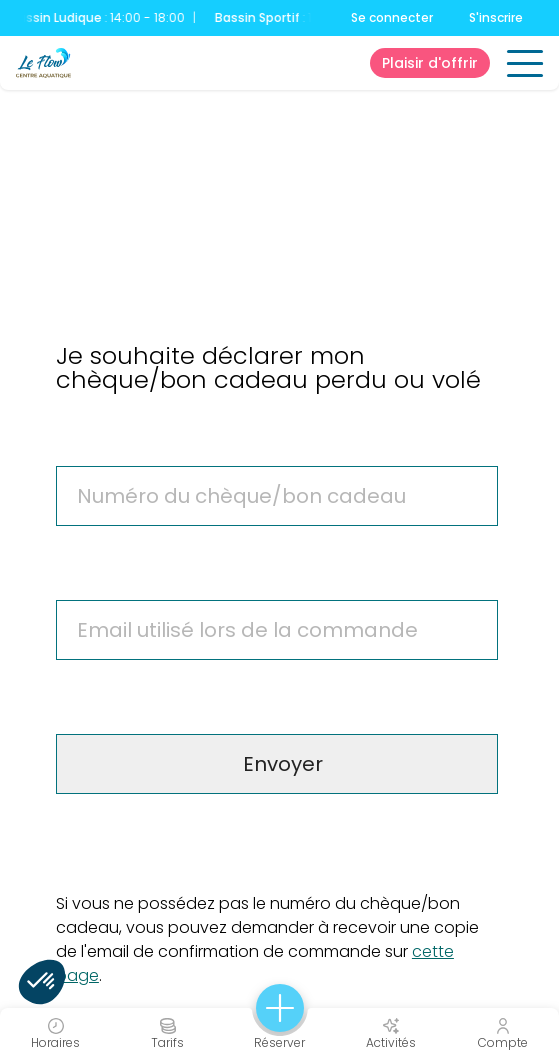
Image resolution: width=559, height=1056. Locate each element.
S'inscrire (496, 17)
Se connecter (392, 18)
